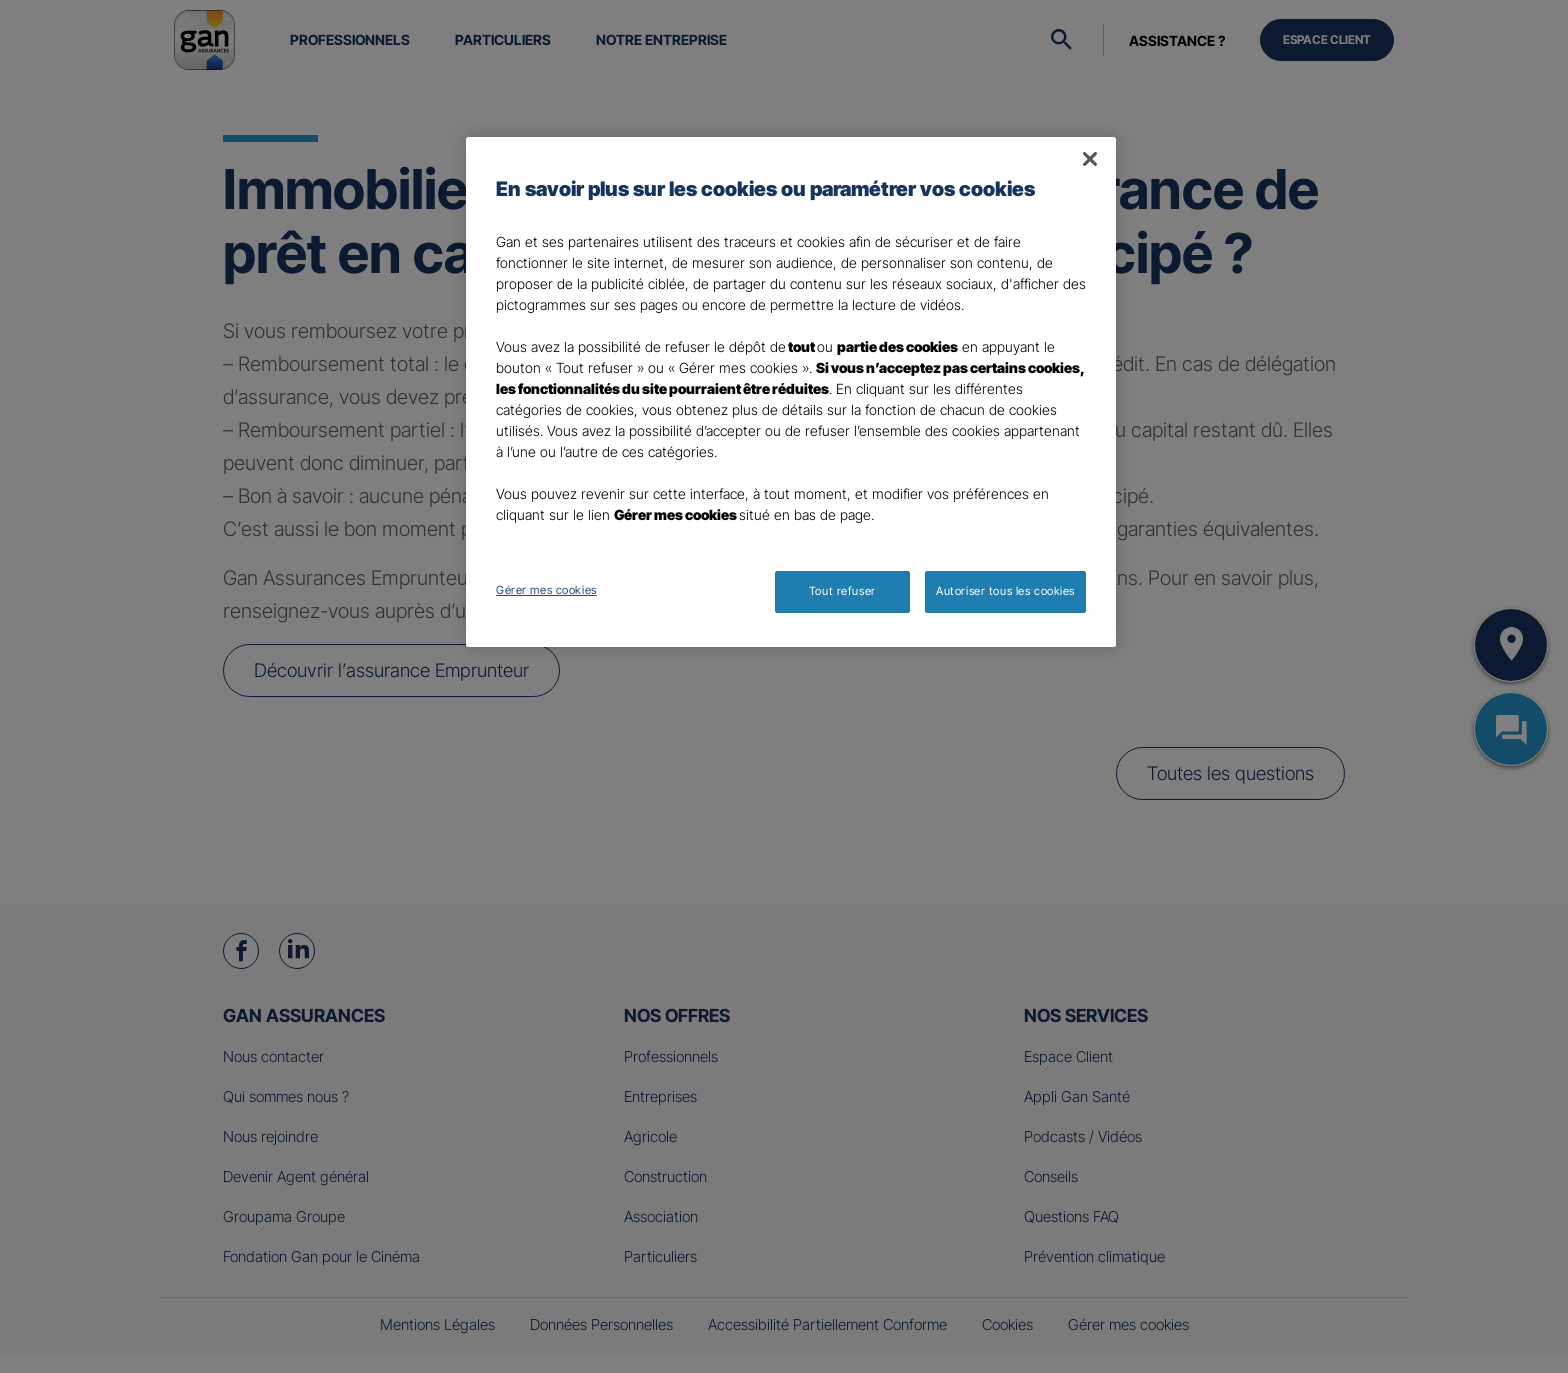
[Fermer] (1090, 159)
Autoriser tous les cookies (1005, 591)
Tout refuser (842, 591)
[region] (791, 392)
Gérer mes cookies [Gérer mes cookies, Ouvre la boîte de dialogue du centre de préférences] (546, 590)
